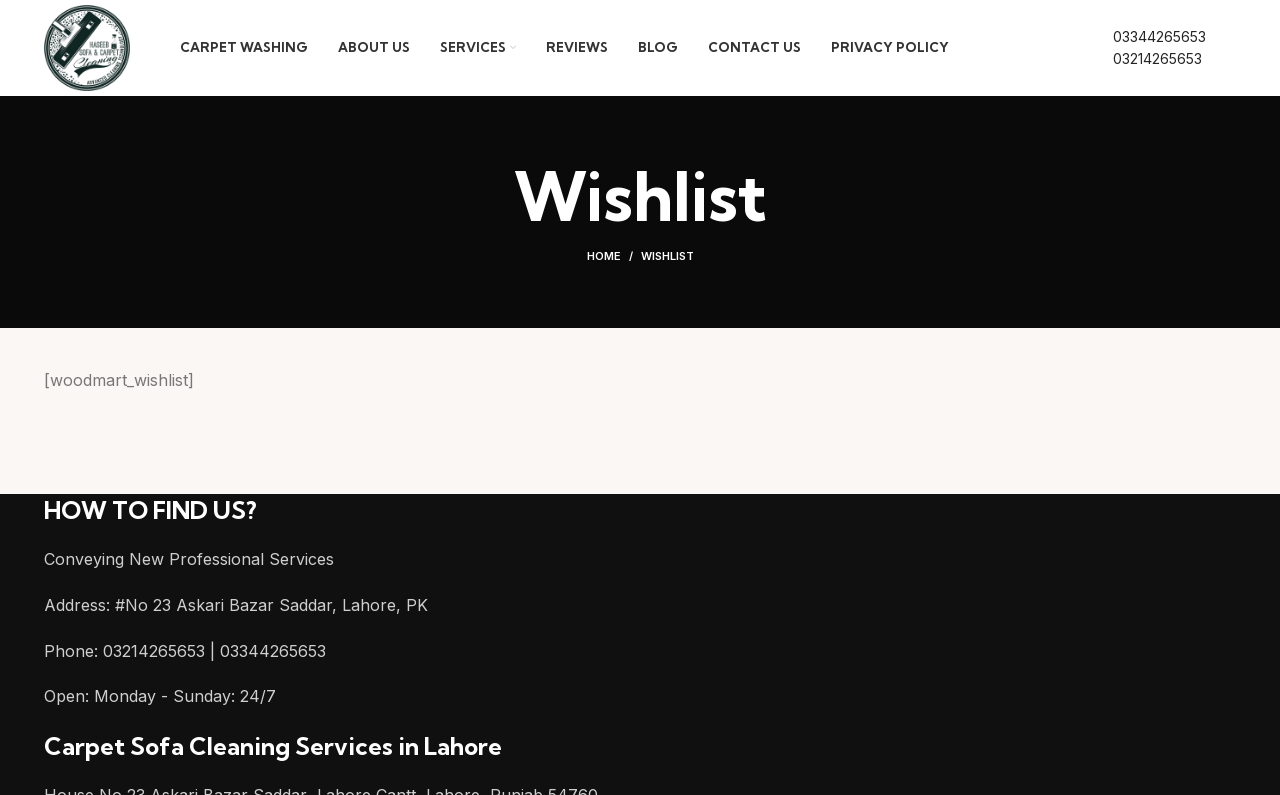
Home (604, 260)
